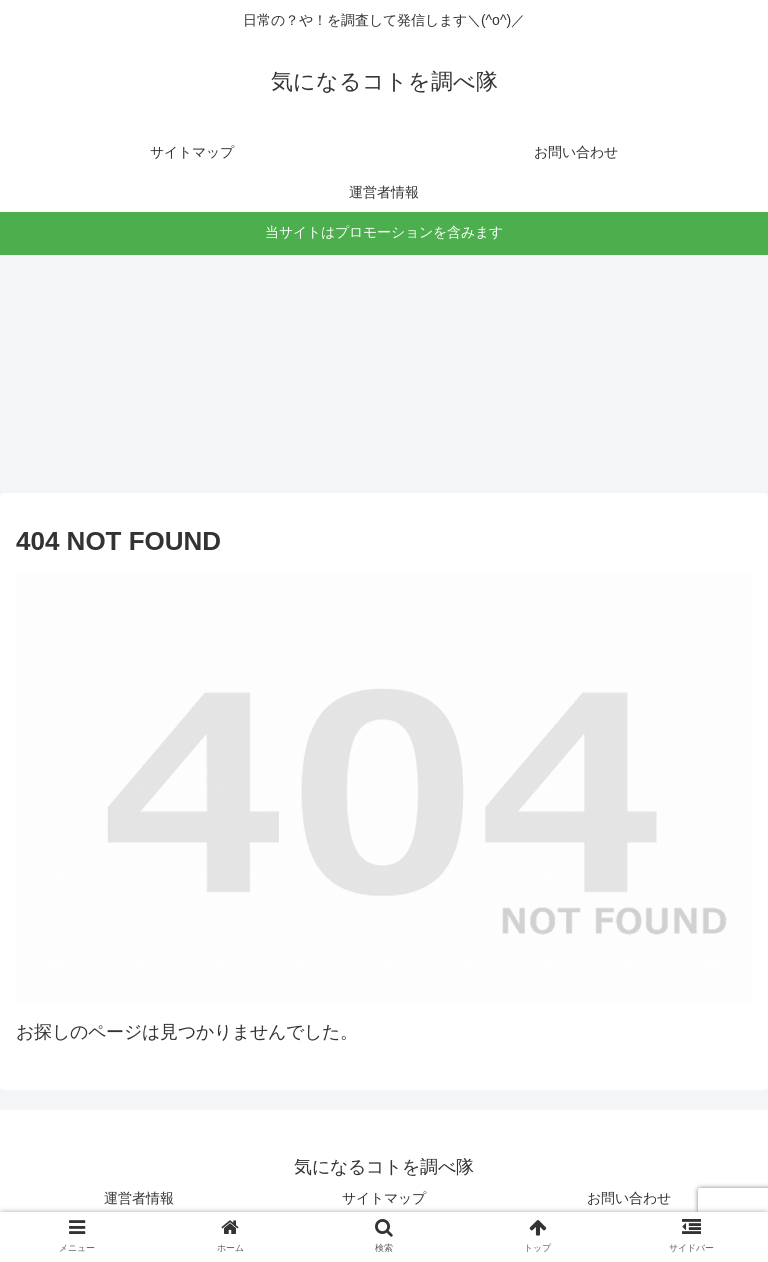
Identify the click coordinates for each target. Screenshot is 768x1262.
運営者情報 (139, 1198)
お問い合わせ (629, 1198)
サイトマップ (384, 1198)
